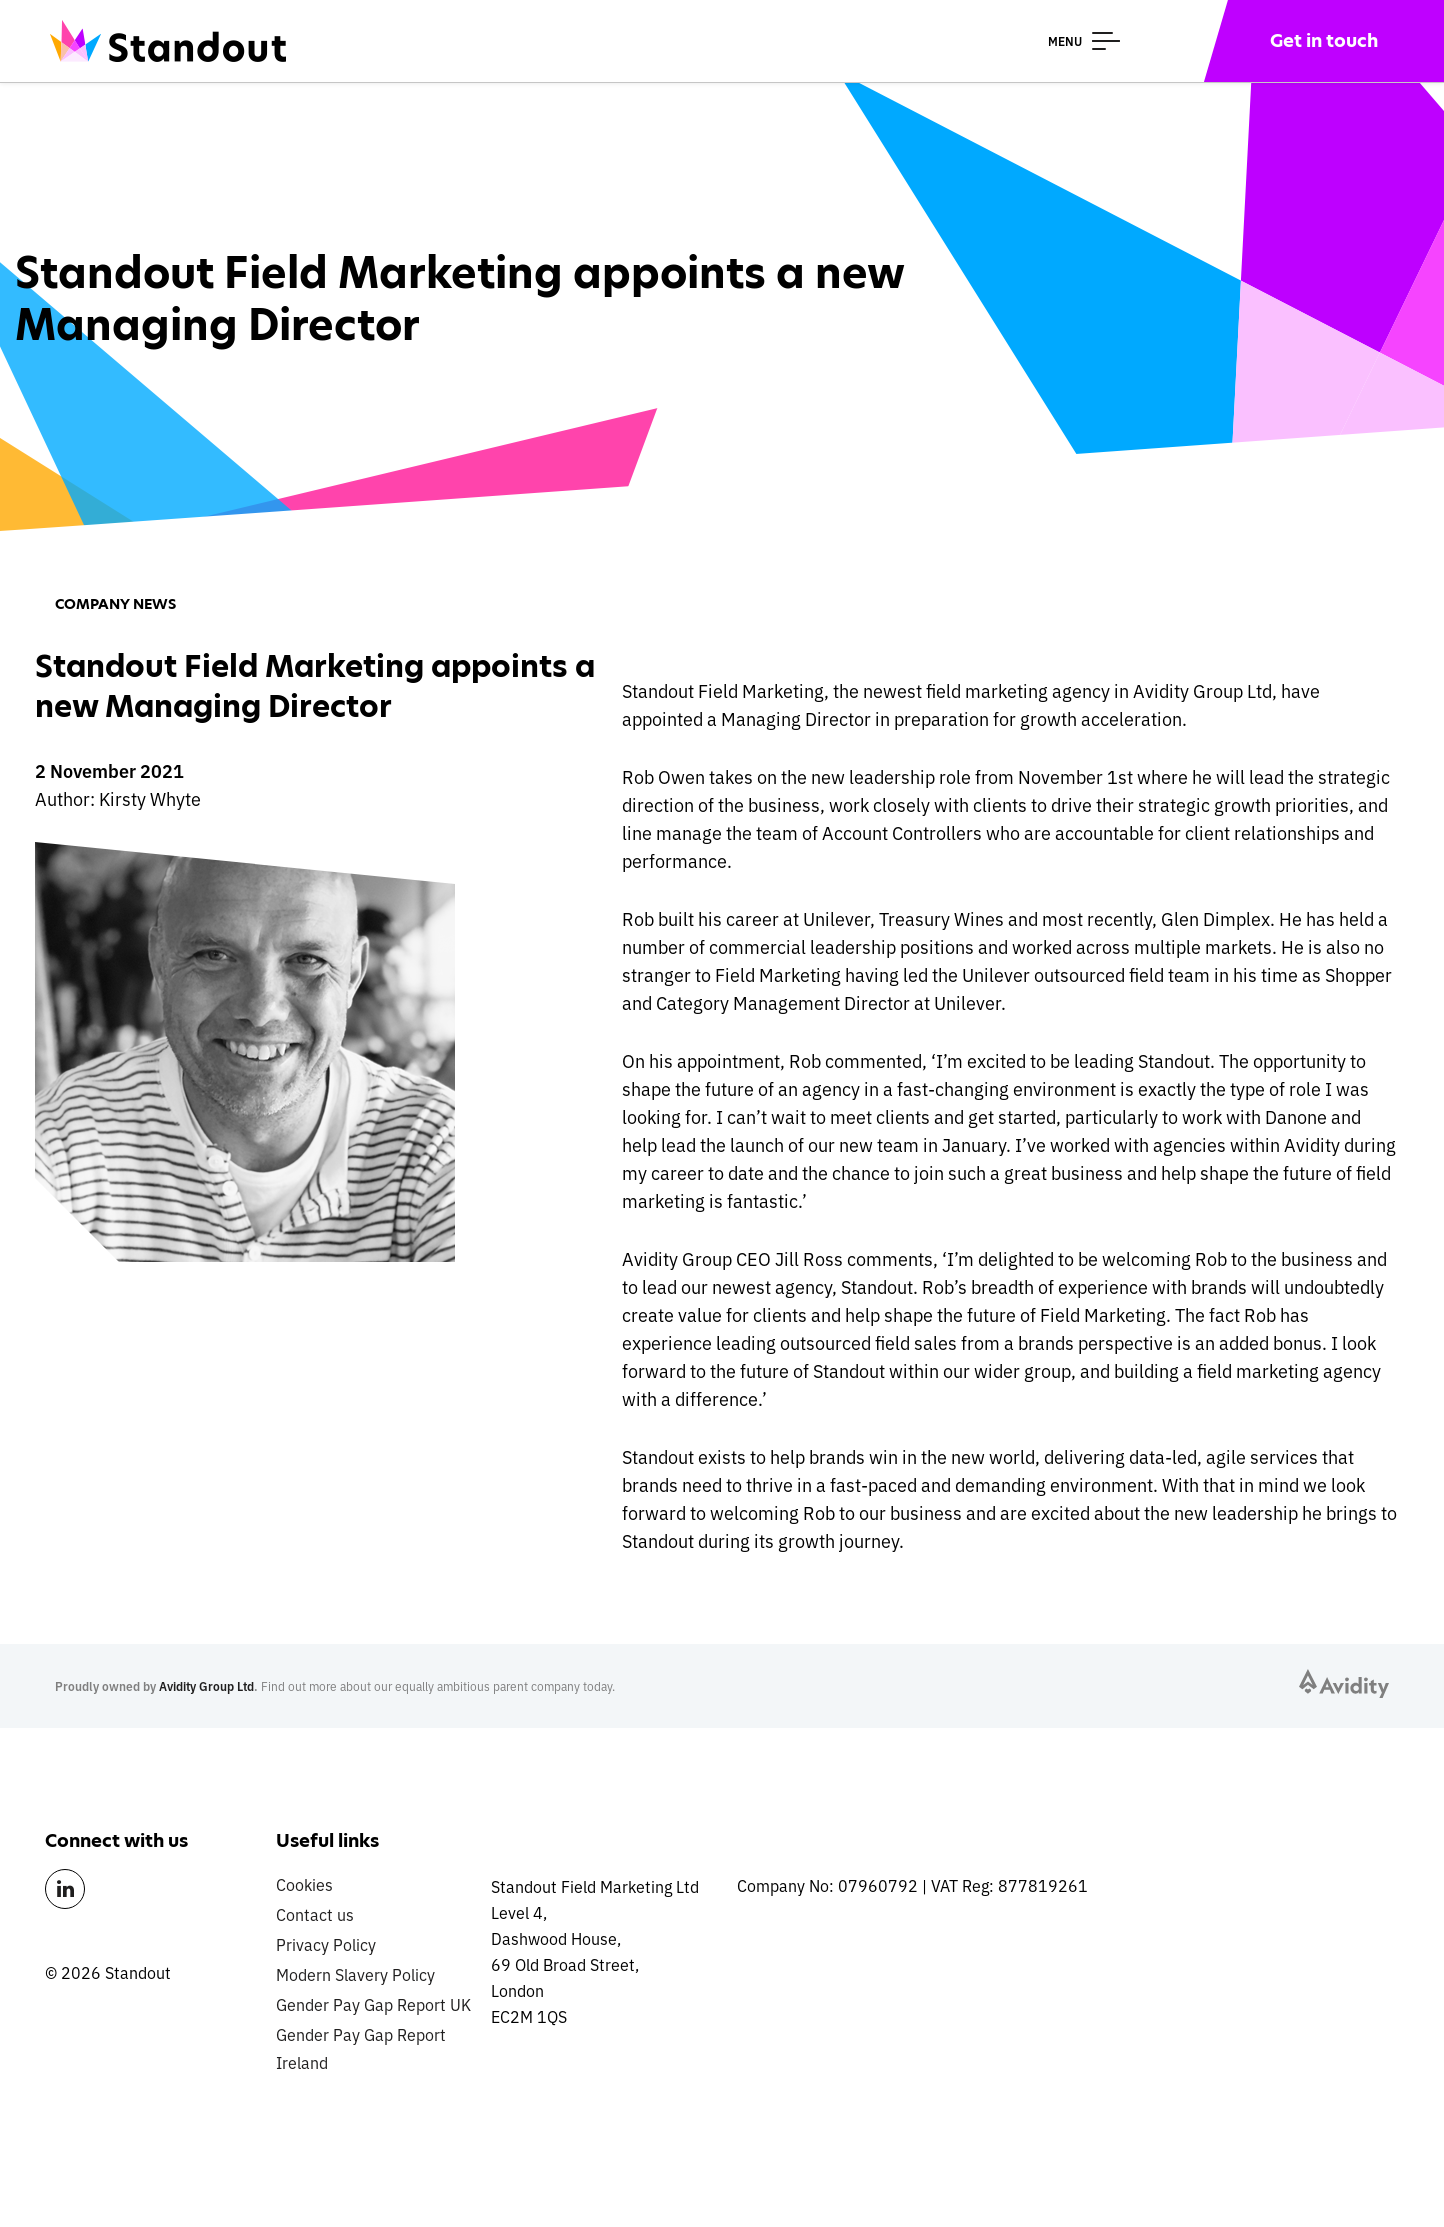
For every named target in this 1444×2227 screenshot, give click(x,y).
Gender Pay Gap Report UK (373, 2004)
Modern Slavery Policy (355, 1974)
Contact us (315, 1914)
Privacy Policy (326, 1944)
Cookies (304, 1884)
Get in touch (1324, 40)
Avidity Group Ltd (206, 1685)
